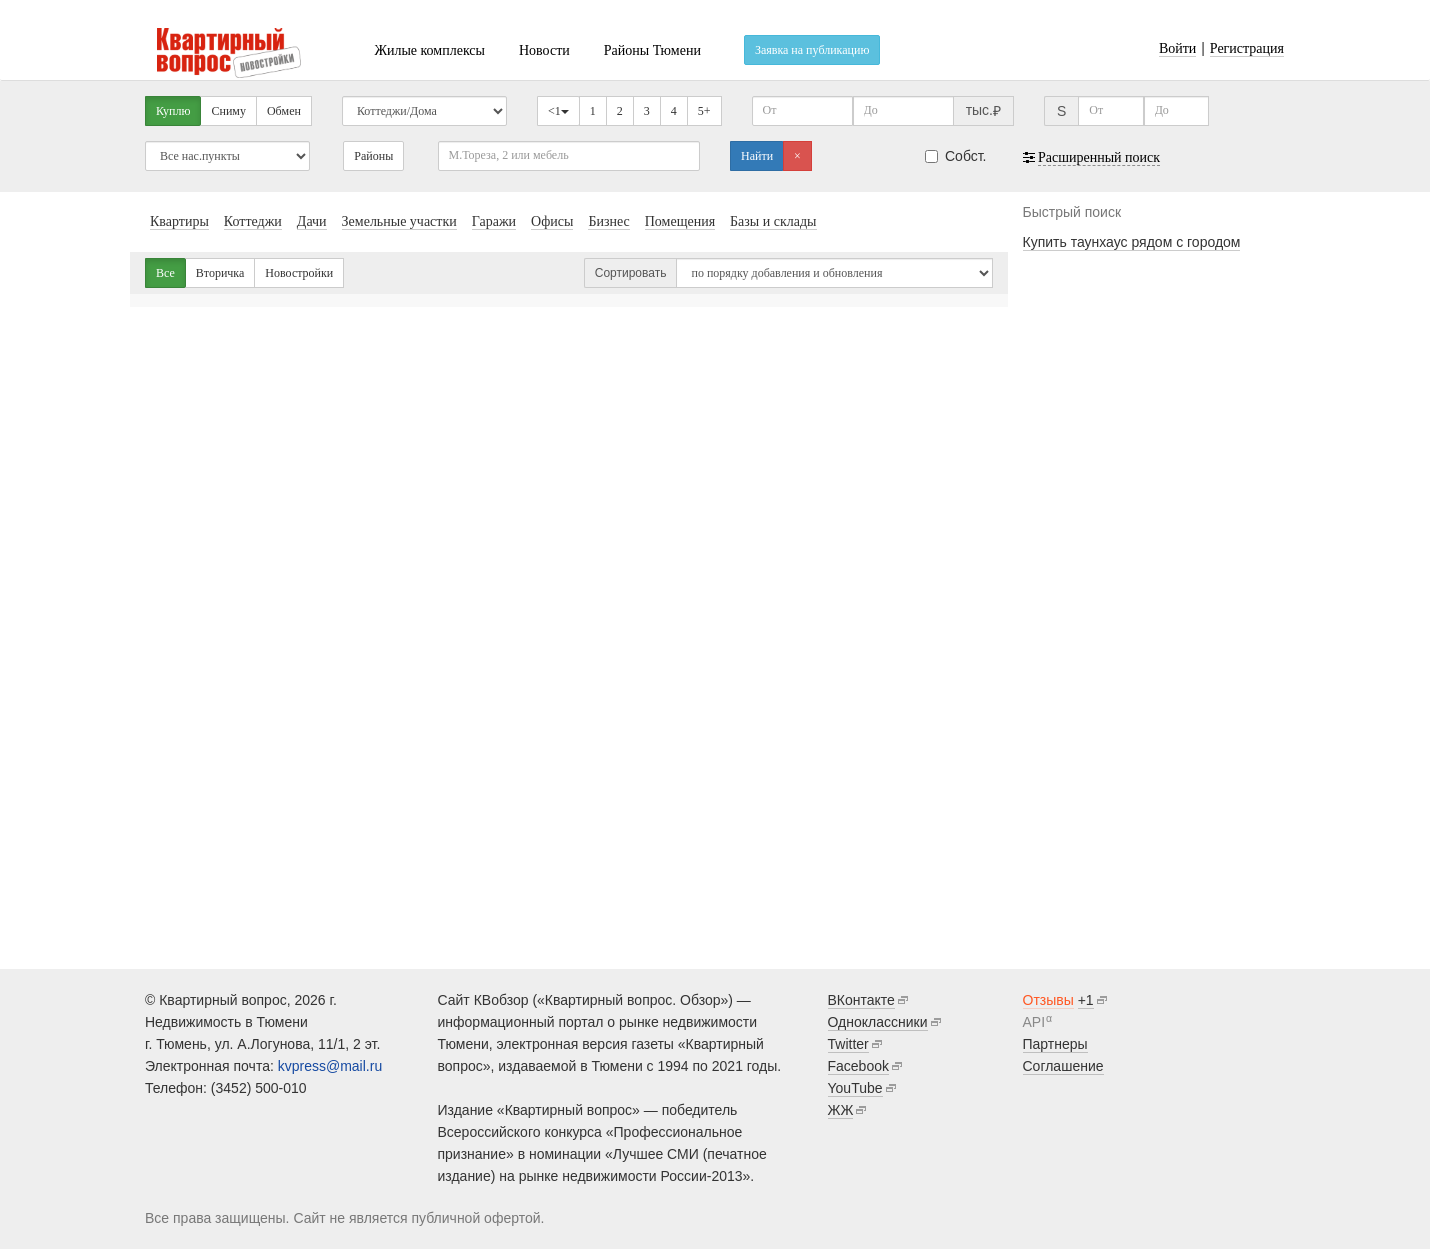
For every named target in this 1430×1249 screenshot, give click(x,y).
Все (165, 273)
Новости (544, 50)
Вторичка (220, 273)
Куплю (173, 111)
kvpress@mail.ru (330, 1066)
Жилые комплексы (429, 50)
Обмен (284, 111)
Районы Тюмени (652, 50)
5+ (704, 111)
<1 (558, 111)
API (1034, 1022)
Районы (373, 156)
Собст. (956, 156)
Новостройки (299, 273)
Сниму (228, 111)
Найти (757, 156)
